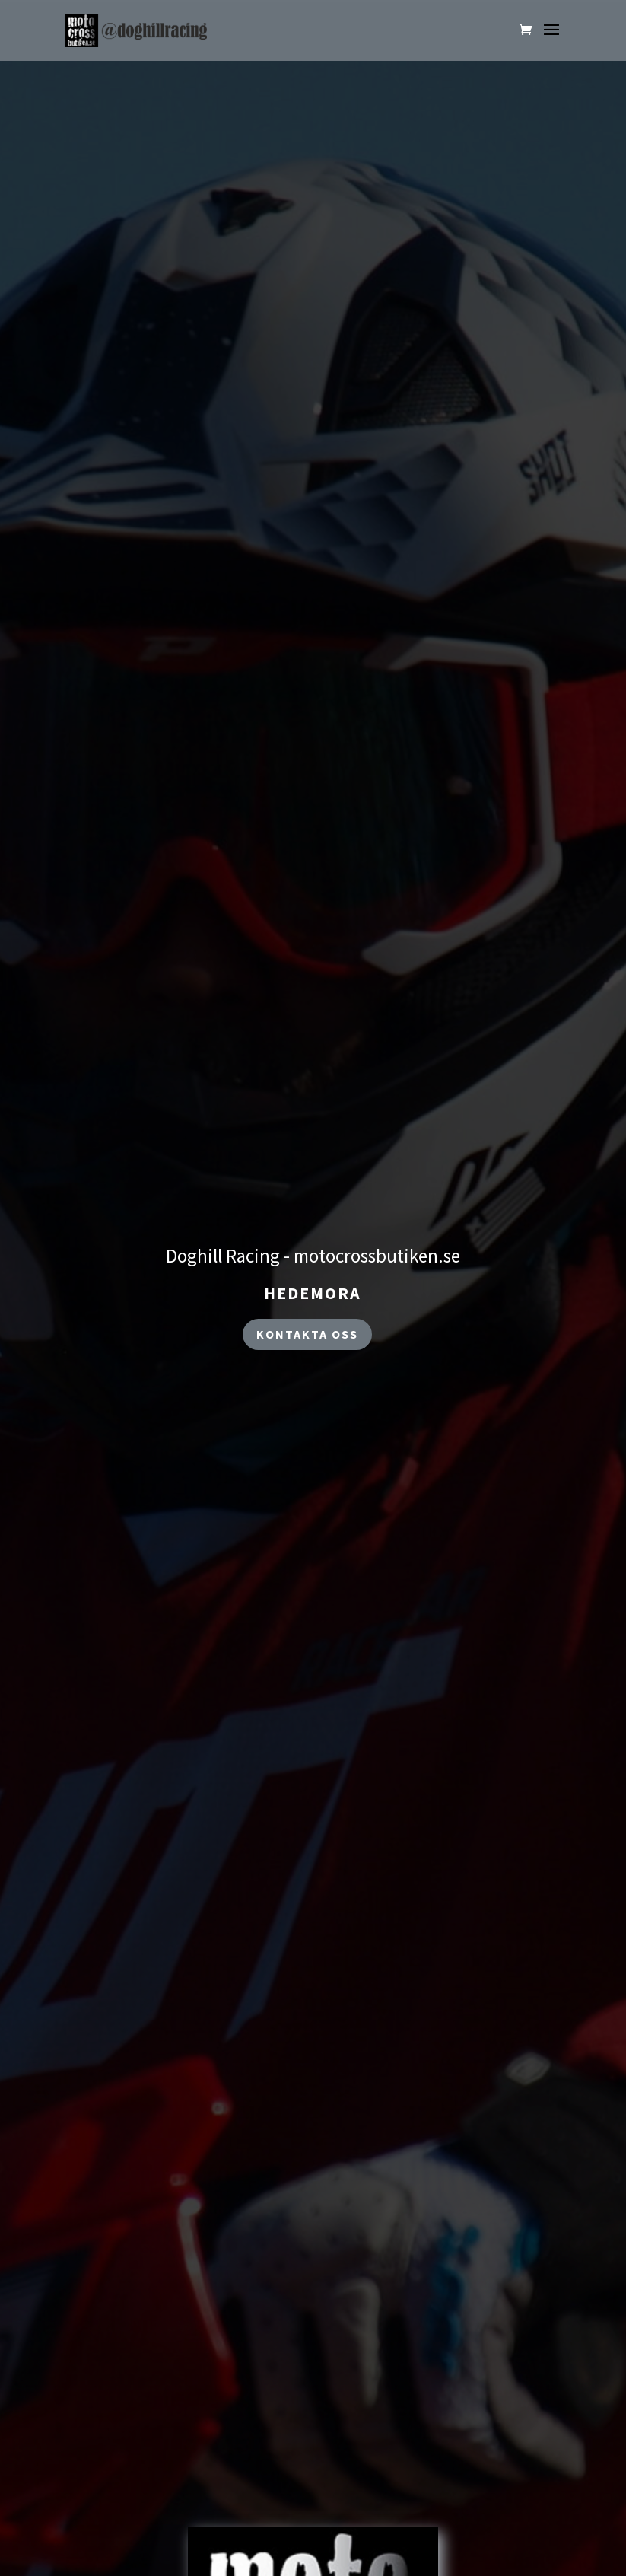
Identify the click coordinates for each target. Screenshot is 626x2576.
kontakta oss (307, 1334)
